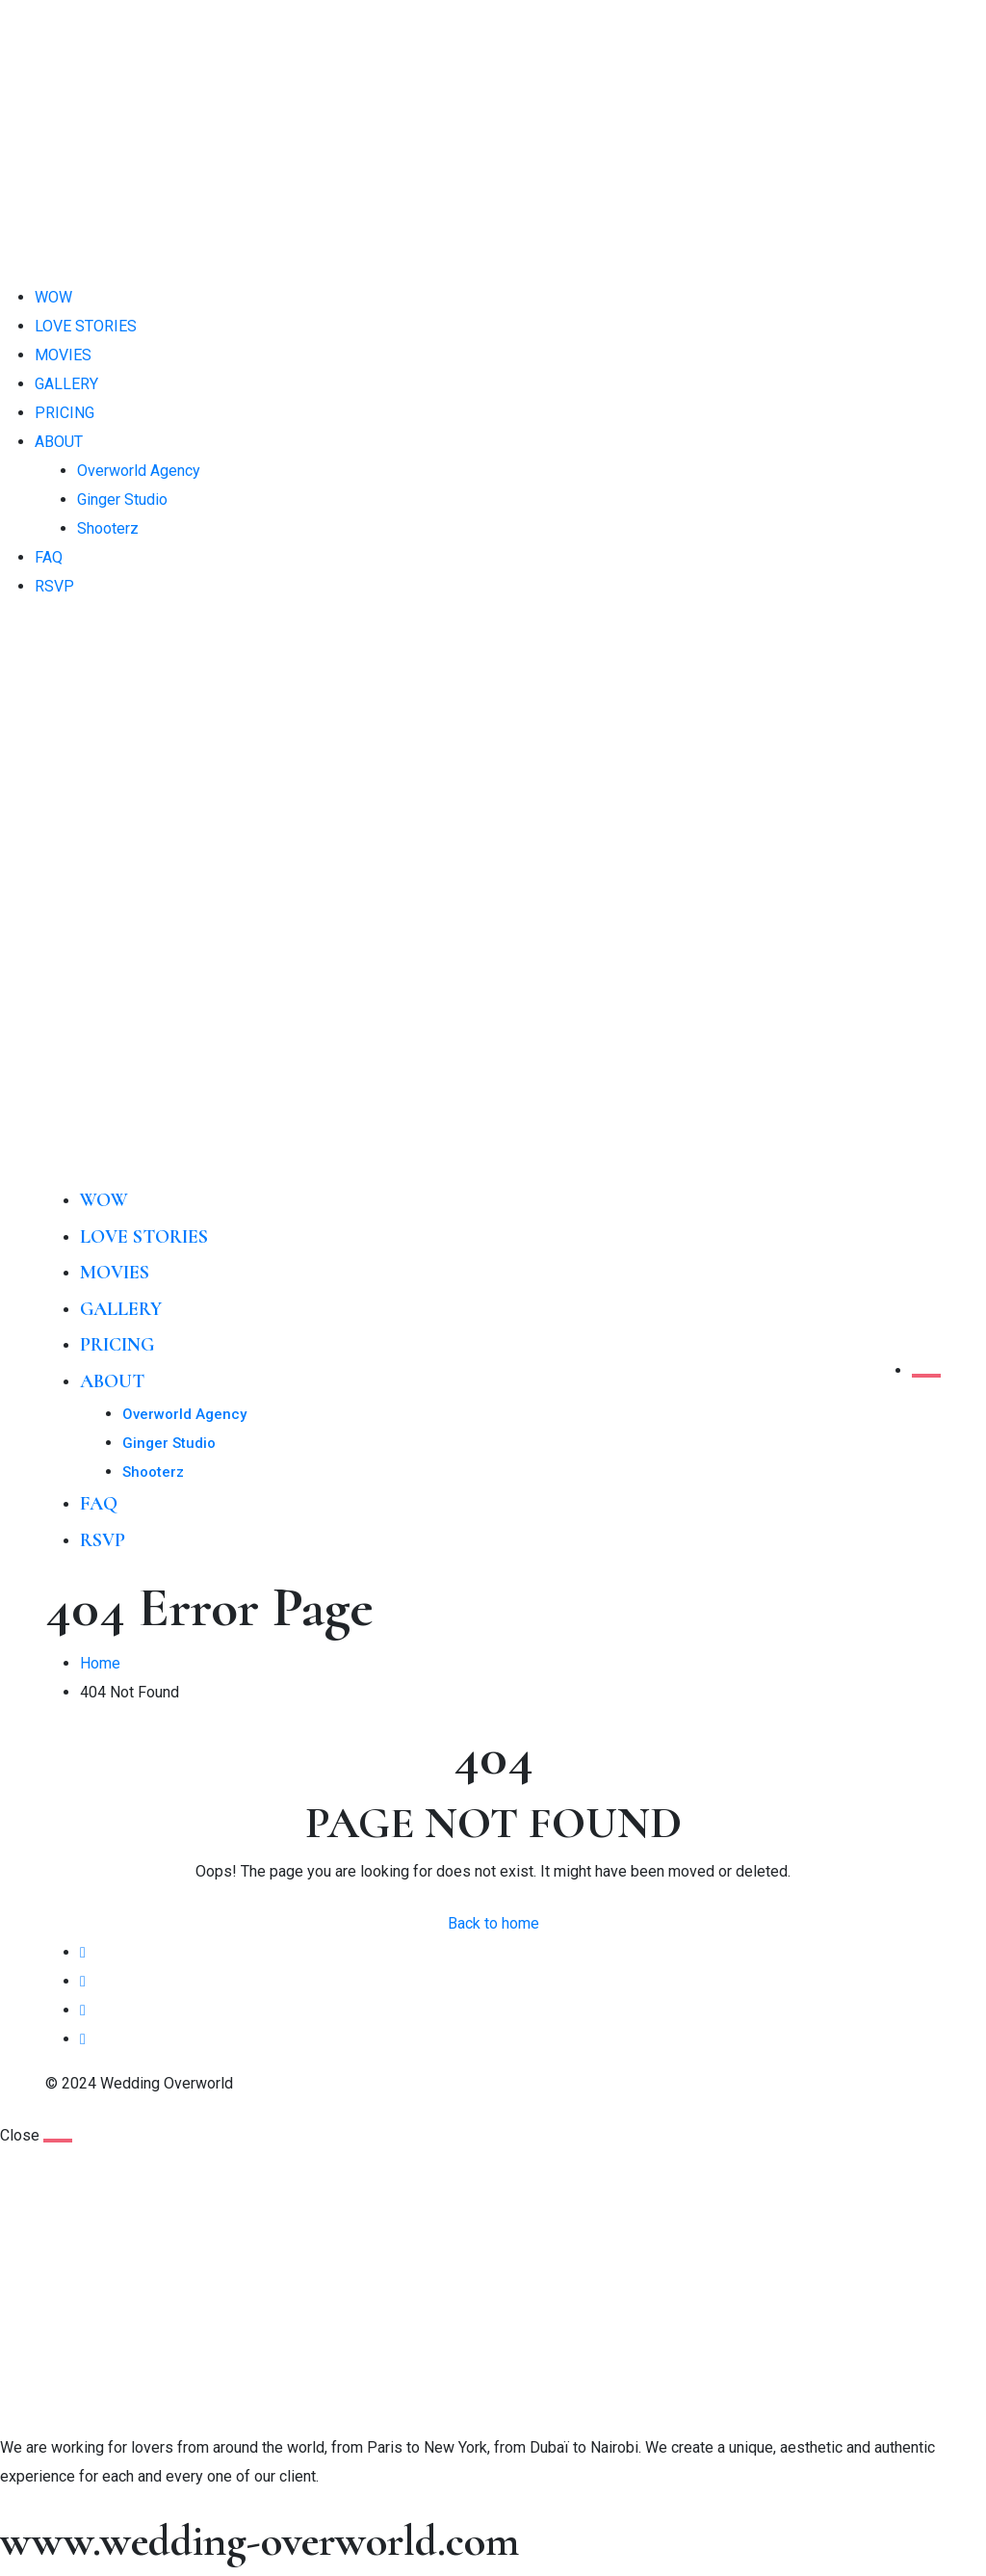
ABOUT (59, 442)
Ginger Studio (122, 499)
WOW (53, 297)
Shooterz (108, 528)
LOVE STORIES (86, 326)
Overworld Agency (138, 470)
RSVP (54, 586)
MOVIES (63, 355)
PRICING (64, 413)
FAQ (49, 557)
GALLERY (66, 384)
